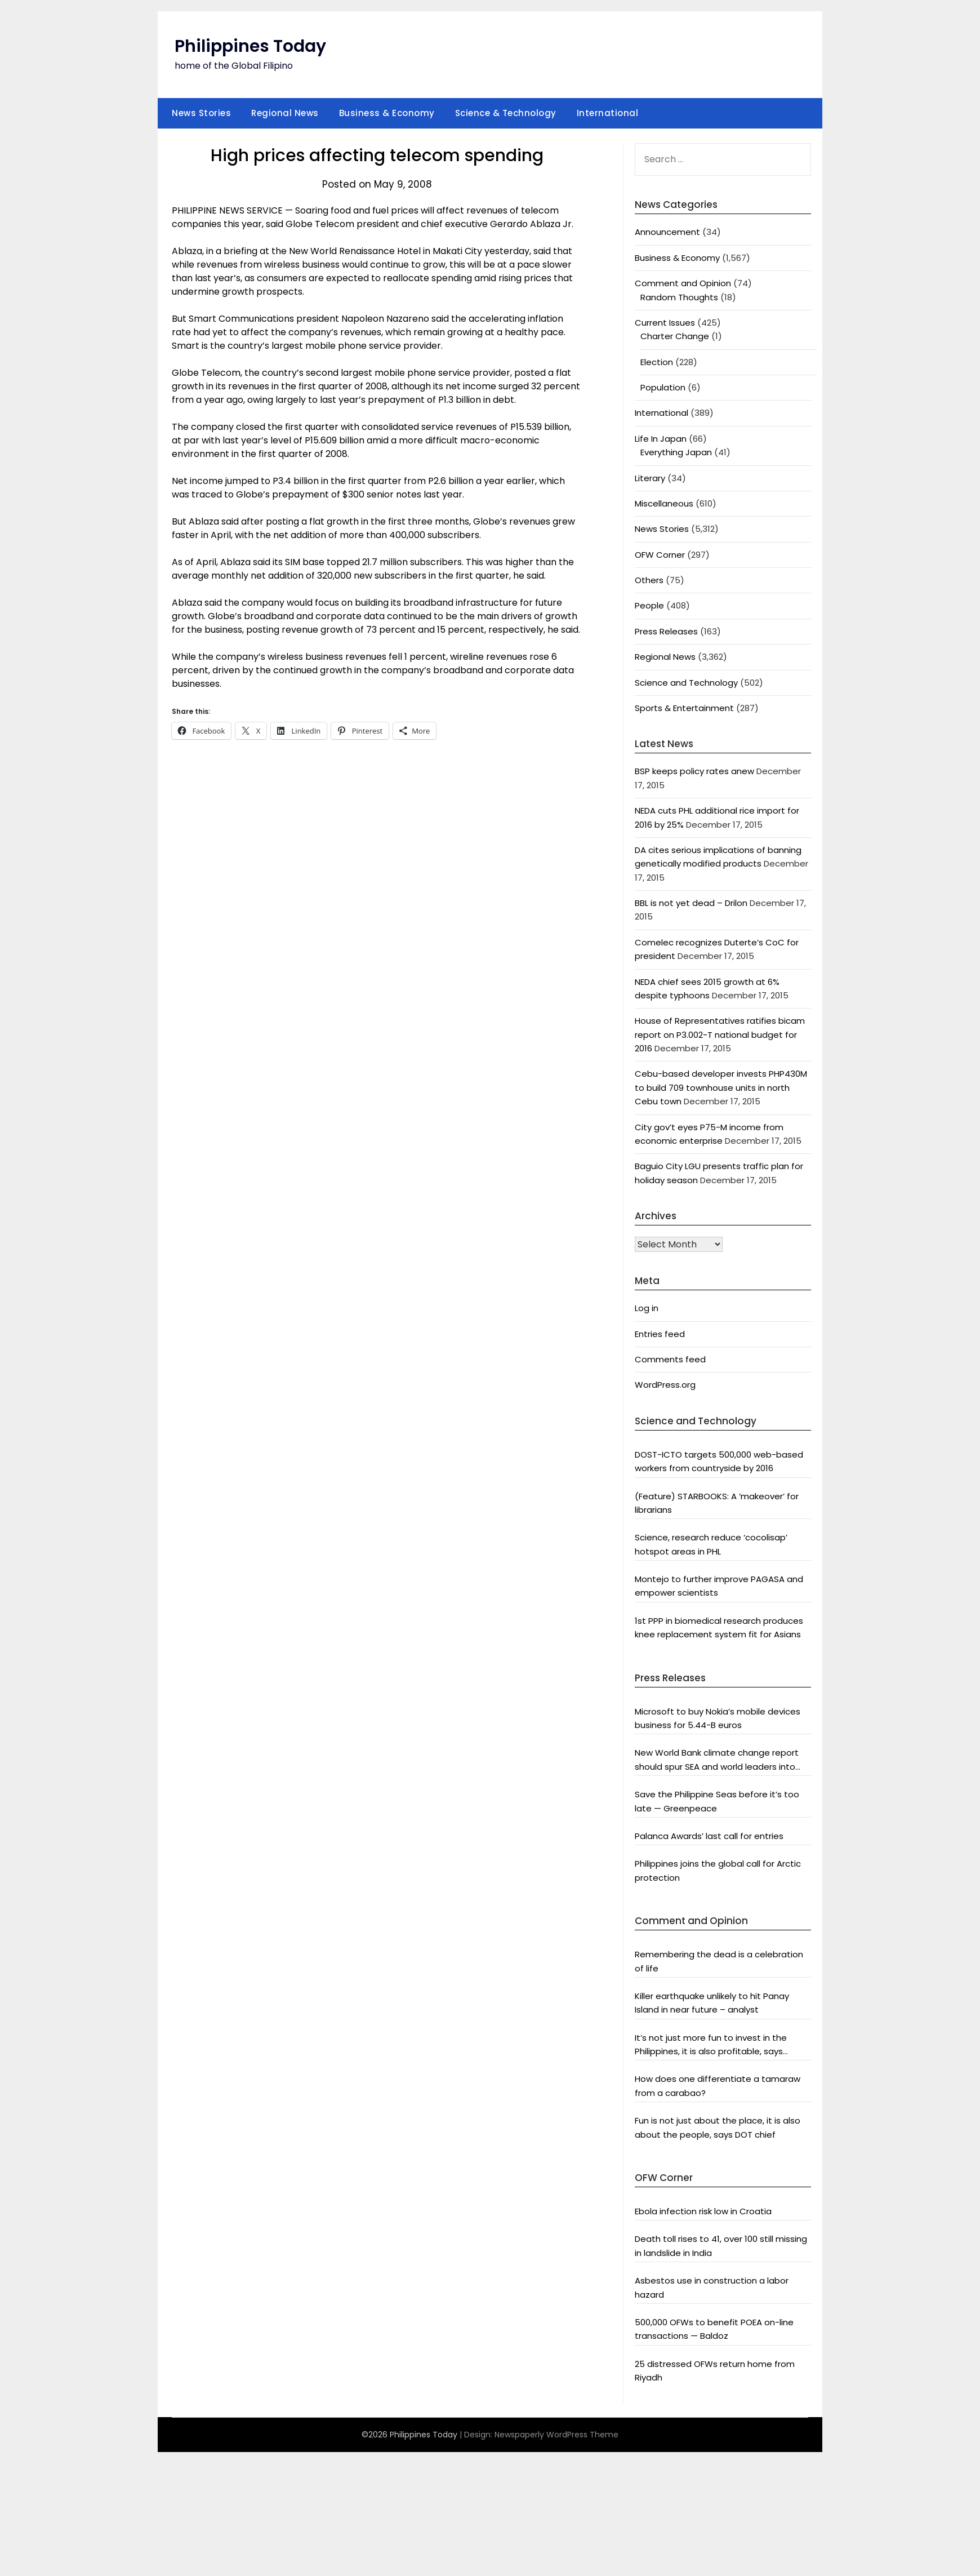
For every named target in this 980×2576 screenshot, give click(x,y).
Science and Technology (686, 683)
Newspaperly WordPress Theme (556, 2434)
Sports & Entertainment (684, 708)
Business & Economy (387, 113)
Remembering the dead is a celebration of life (719, 1961)
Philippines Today (250, 46)
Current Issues (665, 322)
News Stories (201, 113)
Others (649, 580)
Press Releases (666, 631)
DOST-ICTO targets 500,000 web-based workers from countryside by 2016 (719, 1461)
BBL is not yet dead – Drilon (691, 903)
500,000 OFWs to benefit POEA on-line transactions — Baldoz (714, 2329)
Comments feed (670, 1359)
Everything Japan (676, 452)
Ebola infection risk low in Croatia (703, 2211)
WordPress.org (665, 1385)
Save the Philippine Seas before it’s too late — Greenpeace (717, 1801)
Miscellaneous (664, 503)
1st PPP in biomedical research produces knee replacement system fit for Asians (719, 1627)
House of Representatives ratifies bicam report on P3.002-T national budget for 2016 (720, 1034)
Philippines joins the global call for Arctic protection (718, 1870)
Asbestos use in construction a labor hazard (712, 2287)
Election (656, 362)
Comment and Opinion (683, 283)
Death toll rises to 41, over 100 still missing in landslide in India (721, 2245)
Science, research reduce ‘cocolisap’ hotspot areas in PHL (711, 1544)
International (608, 113)
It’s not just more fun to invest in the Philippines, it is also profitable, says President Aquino (711, 2045)
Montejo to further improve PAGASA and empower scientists (719, 1585)
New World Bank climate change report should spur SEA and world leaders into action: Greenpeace (717, 1760)
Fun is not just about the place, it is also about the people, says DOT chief (717, 2127)
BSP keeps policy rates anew (694, 771)
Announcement (667, 232)
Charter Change (674, 336)
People (649, 605)
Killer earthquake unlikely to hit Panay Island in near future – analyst (712, 2002)
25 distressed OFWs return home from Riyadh (715, 2370)
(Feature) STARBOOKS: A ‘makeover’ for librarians (717, 1503)
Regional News (285, 113)
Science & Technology (505, 113)
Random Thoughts (679, 297)
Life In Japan (661, 439)
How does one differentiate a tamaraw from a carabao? (717, 2085)
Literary (650, 478)
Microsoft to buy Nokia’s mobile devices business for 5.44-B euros (717, 1718)
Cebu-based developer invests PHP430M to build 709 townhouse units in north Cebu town (721, 1087)
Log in (646, 1308)
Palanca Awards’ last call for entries (709, 1836)
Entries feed (660, 1334)
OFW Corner (660, 555)
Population (662, 387)
